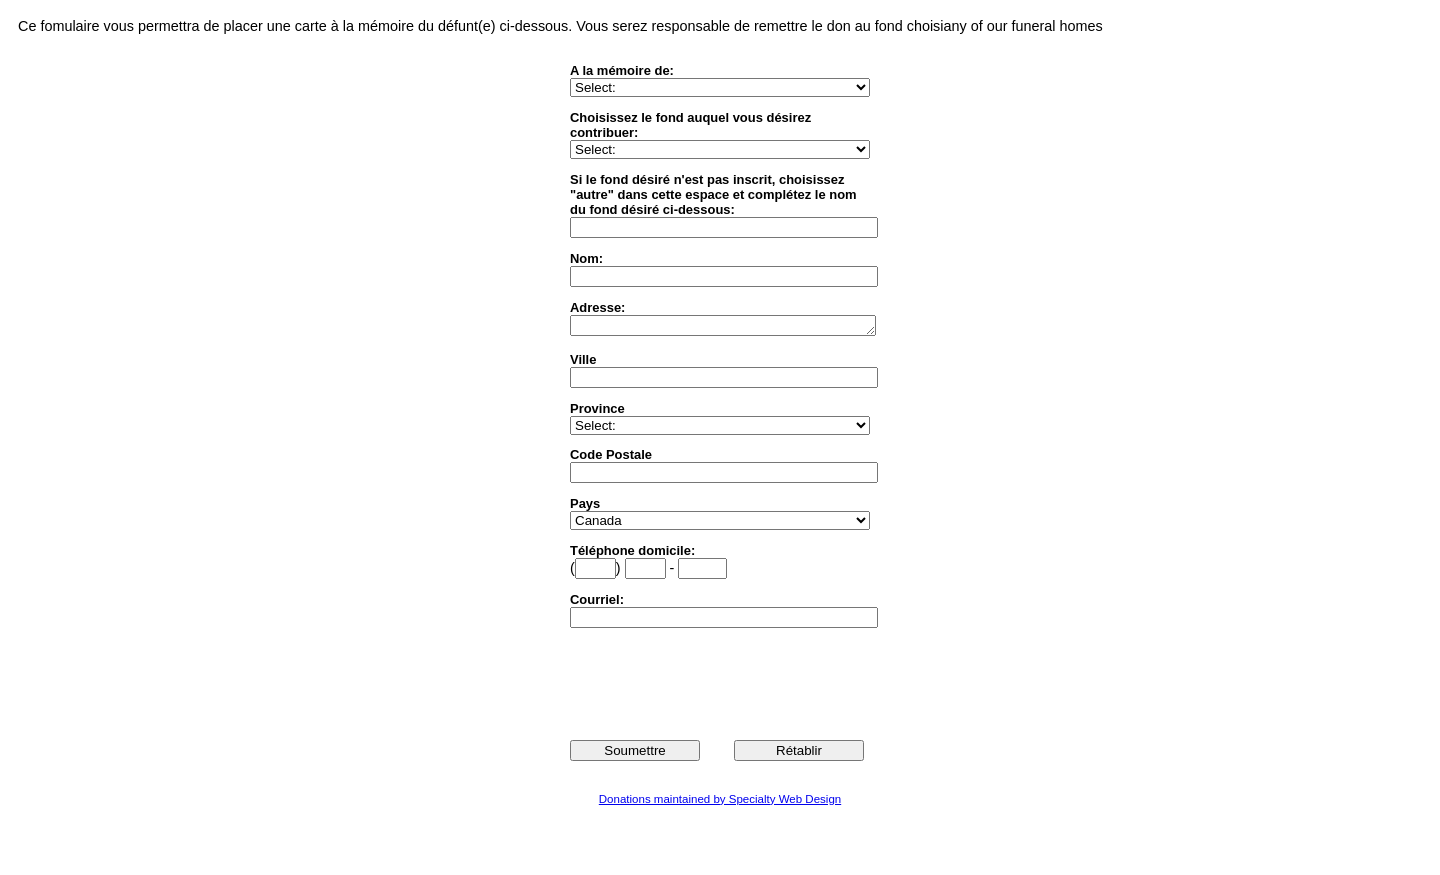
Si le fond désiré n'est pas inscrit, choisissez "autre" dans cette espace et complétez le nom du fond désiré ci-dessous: (713, 194)
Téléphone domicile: (632, 553)
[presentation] (722, 685)
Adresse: (597, 307)
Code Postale (611, 457)
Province (597, 411)
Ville (583, 362)
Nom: (586, 258)
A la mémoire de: (622, 70)
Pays (585, 506)
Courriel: (597, 602)
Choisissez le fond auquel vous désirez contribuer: (690, 125)
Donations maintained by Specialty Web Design (720, 802)
